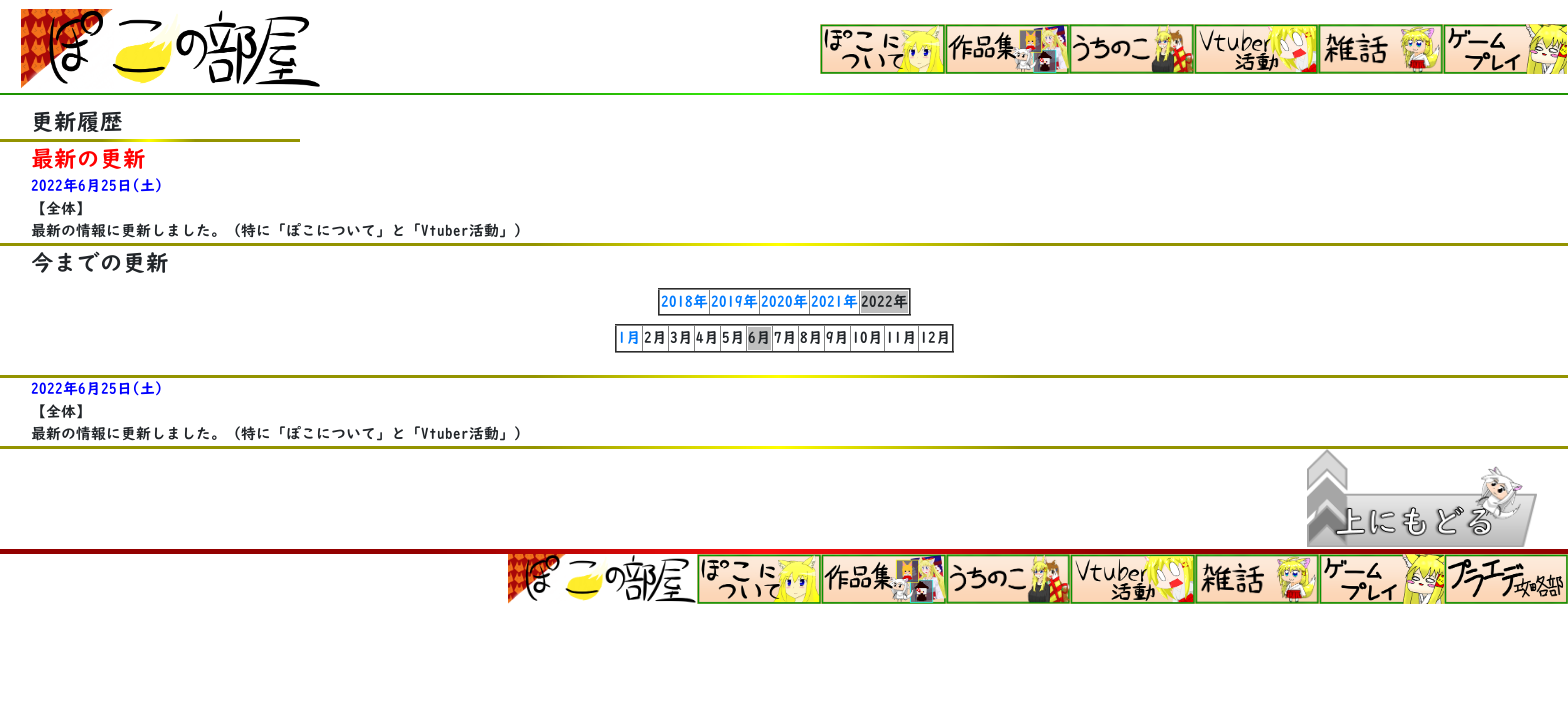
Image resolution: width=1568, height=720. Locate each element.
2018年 (684, 301)
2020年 (784, 301)
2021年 (834, 301)
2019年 (734, 301)
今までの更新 (100, 262)
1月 (629, 337)
